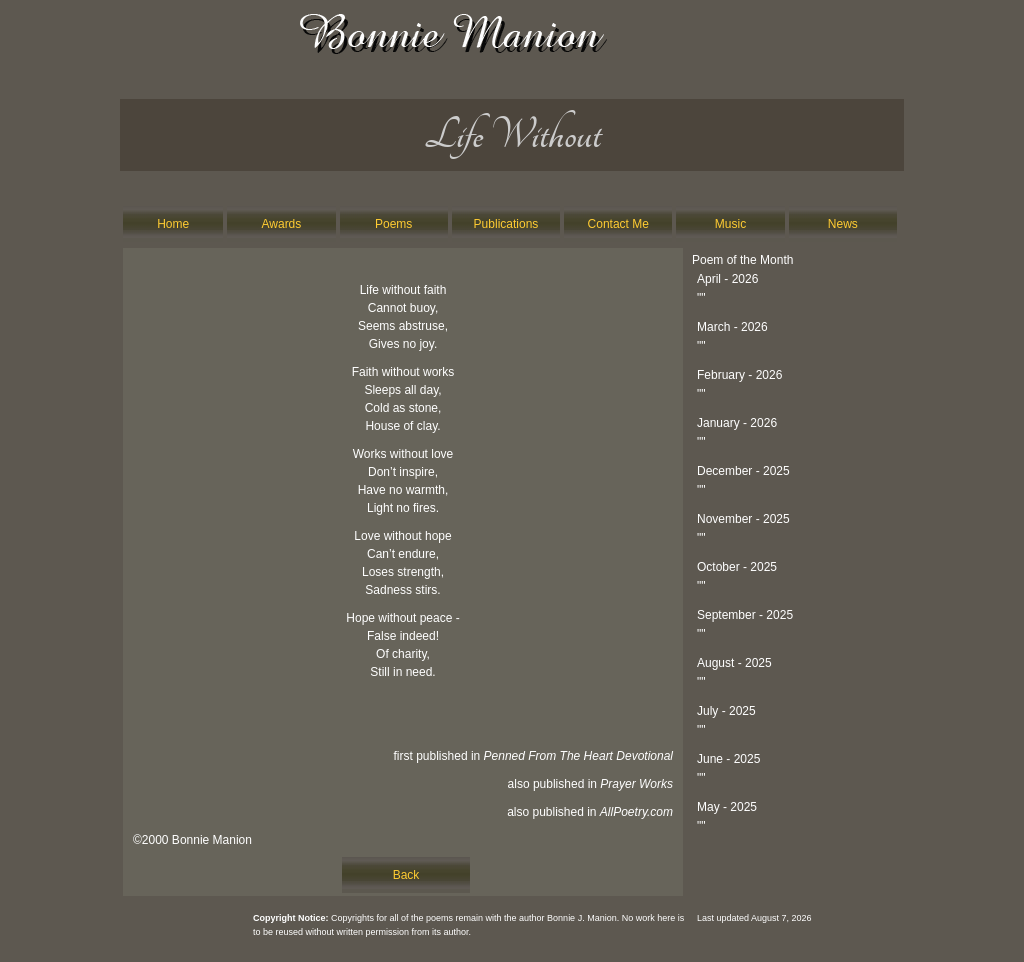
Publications (506, 224)
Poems (393, 224)
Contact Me (618, 224)
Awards (282, 224)
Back (406, 875)
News (843, 224)
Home (173, 224)
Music (730, 224)
